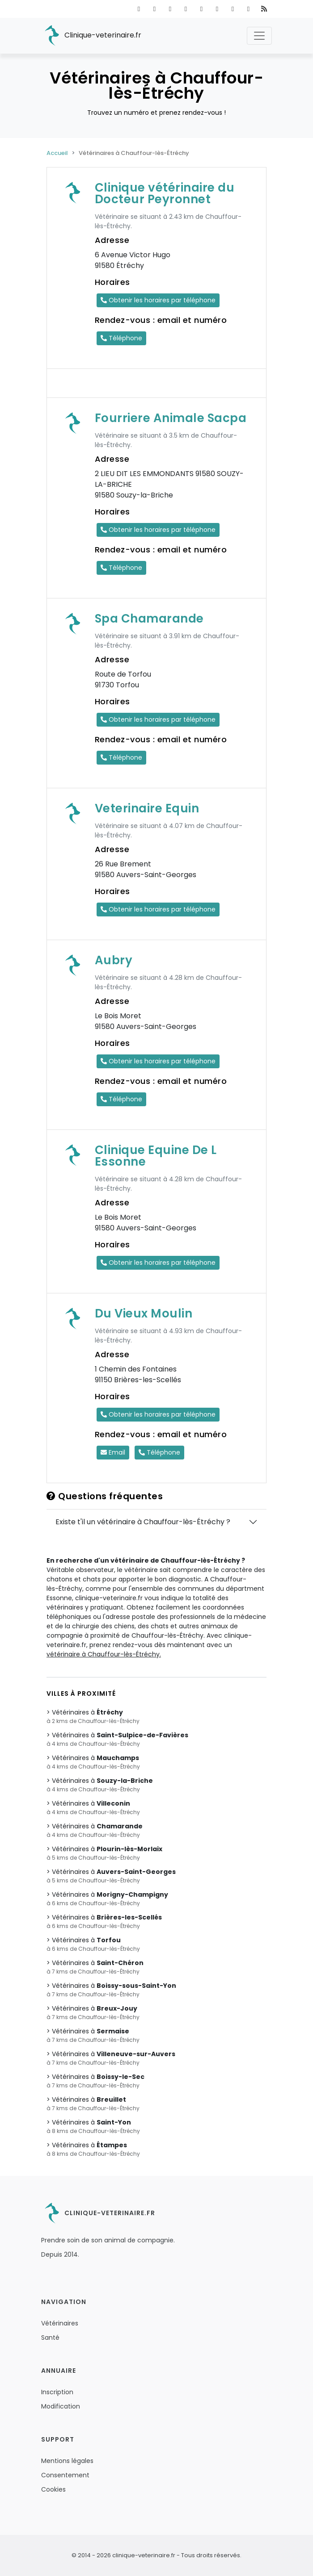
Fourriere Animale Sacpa (171, 418)
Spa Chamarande (149, 619)
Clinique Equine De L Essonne (156, 1156)
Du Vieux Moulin (144, 1313)
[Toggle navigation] (259, 36)
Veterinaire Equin (147, 808)
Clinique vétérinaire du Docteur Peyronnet (165, 193)
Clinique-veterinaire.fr (91, 35)
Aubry (114, 960)
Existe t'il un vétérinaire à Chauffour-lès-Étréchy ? (142, 1522)
